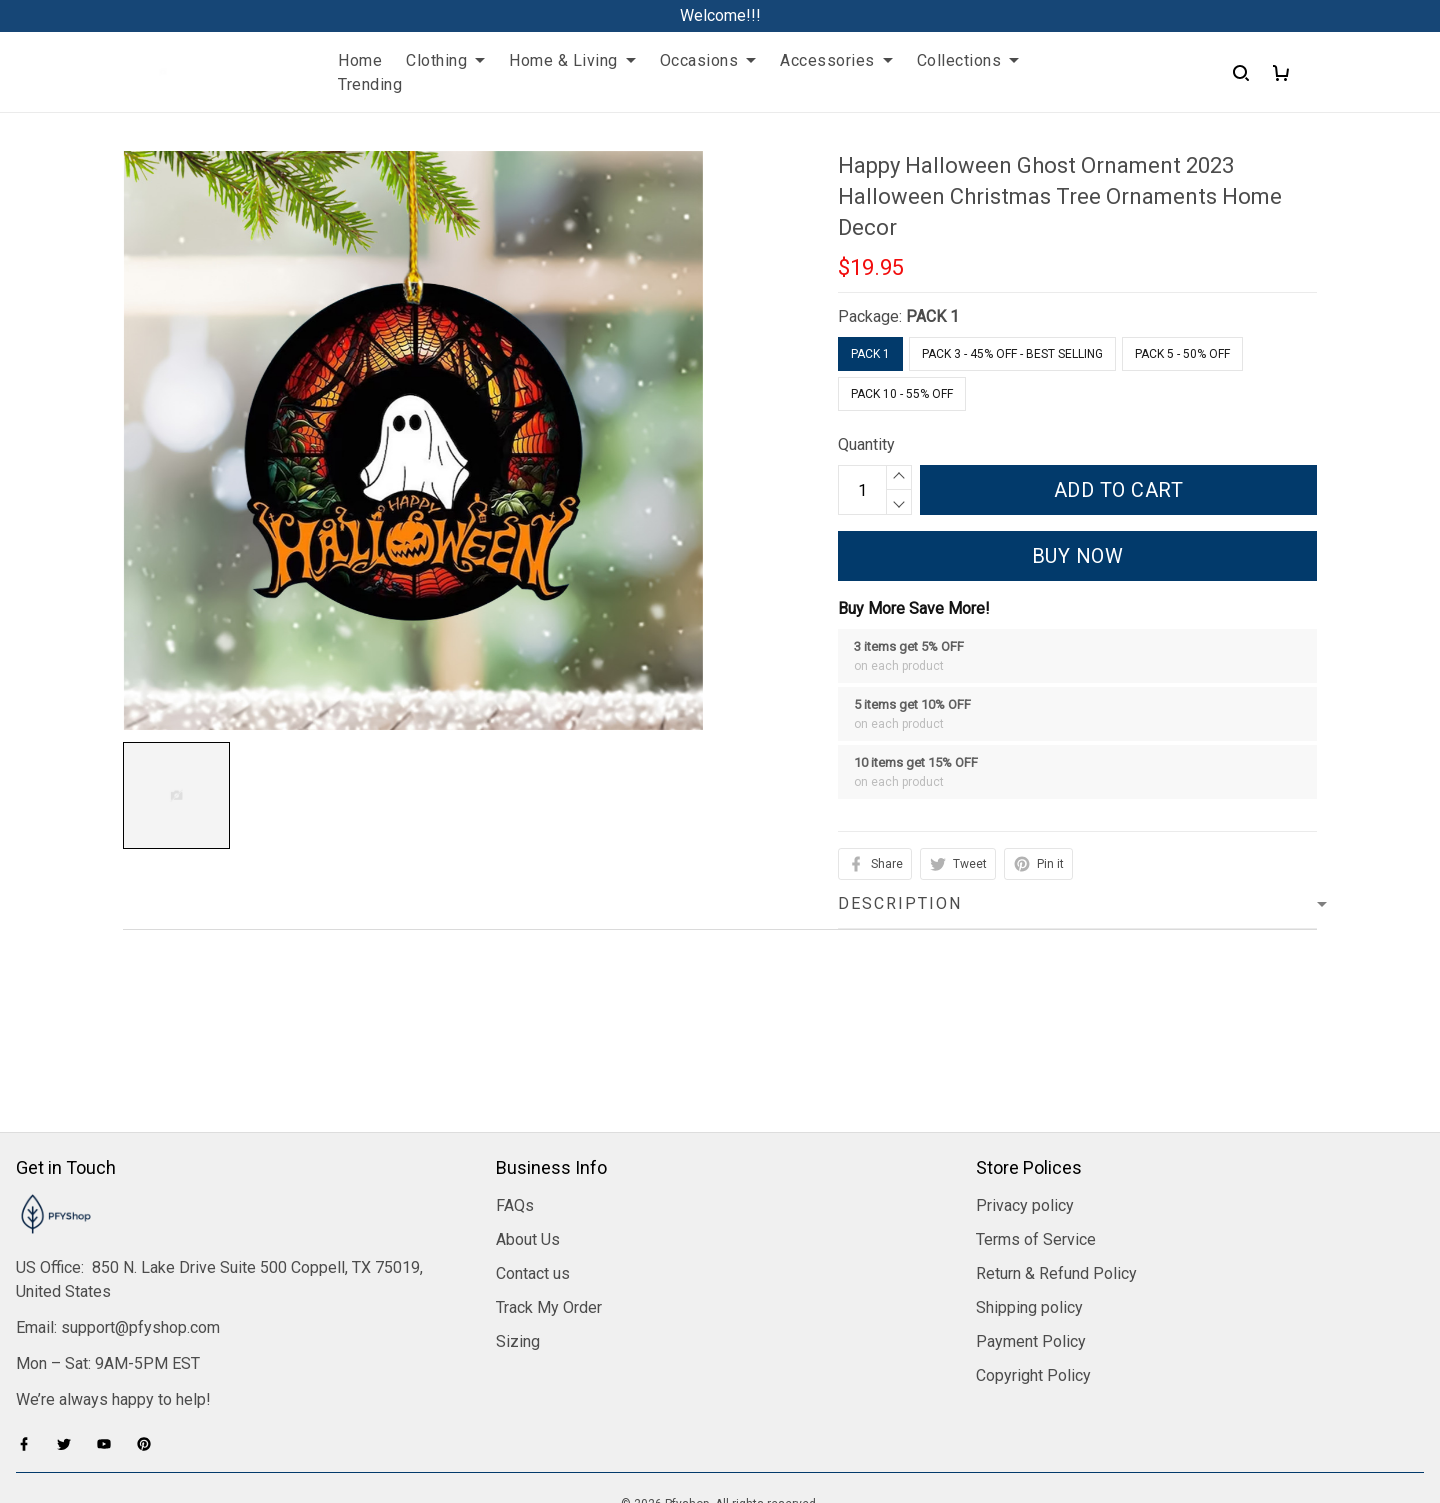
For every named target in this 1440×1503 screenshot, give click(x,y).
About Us (528, 1120)
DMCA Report (720, 1413)
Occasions (708, 60)
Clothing (445, 60)
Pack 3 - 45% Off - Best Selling (1012, 354)
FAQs (515, 1086)
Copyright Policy (1033, 1256)
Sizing (518, 1222)
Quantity (866, 444)
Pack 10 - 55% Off (902, 394)
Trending (370, 84)
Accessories (836, 60)
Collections (968, 60)
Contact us (533, 1154)
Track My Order (549, 1188)
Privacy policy (1025, 1086)
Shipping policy (1029, 1188)
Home (360, 60)
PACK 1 (932, 316)
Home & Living (572, 60)
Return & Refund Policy (1056, 1154)
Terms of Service (1036, 1120)
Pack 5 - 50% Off (1182, 354)
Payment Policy (1031, 1222)
